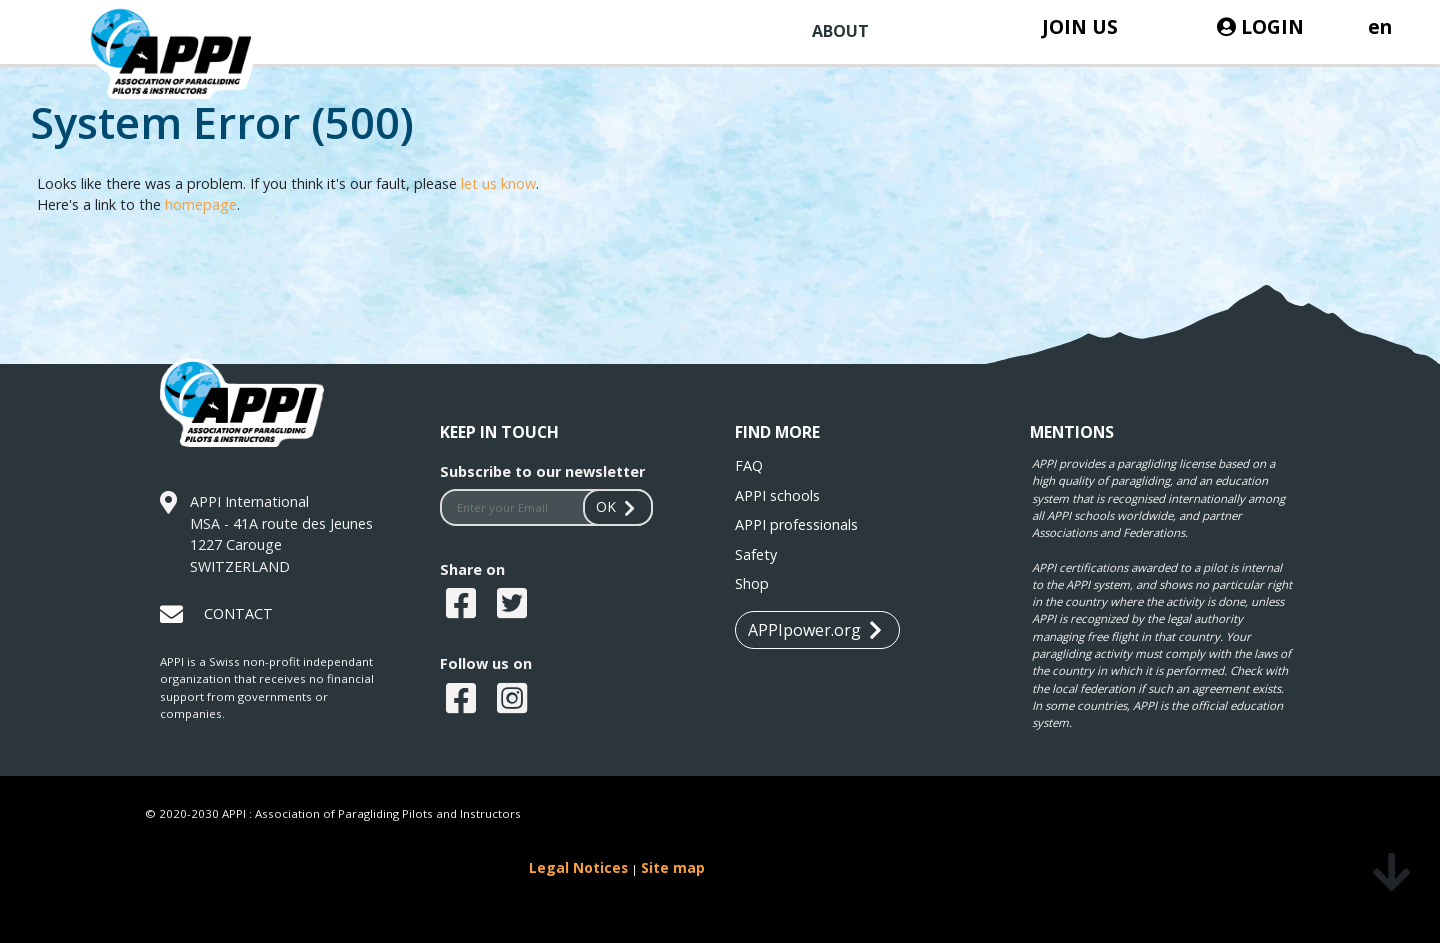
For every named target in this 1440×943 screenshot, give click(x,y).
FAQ (749, 465)
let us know (498, 183)
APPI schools (777, 495)
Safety (756, 554)
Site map (673, 867)
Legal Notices (578, 867)
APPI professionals (796, 524)
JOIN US (1080, 26)
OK (618, 506)
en (1380, 26)
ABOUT (840, 31)
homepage (201, 204)
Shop (752, 583)
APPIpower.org (815, 630)
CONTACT (238, 613)
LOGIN (1260, 26)
